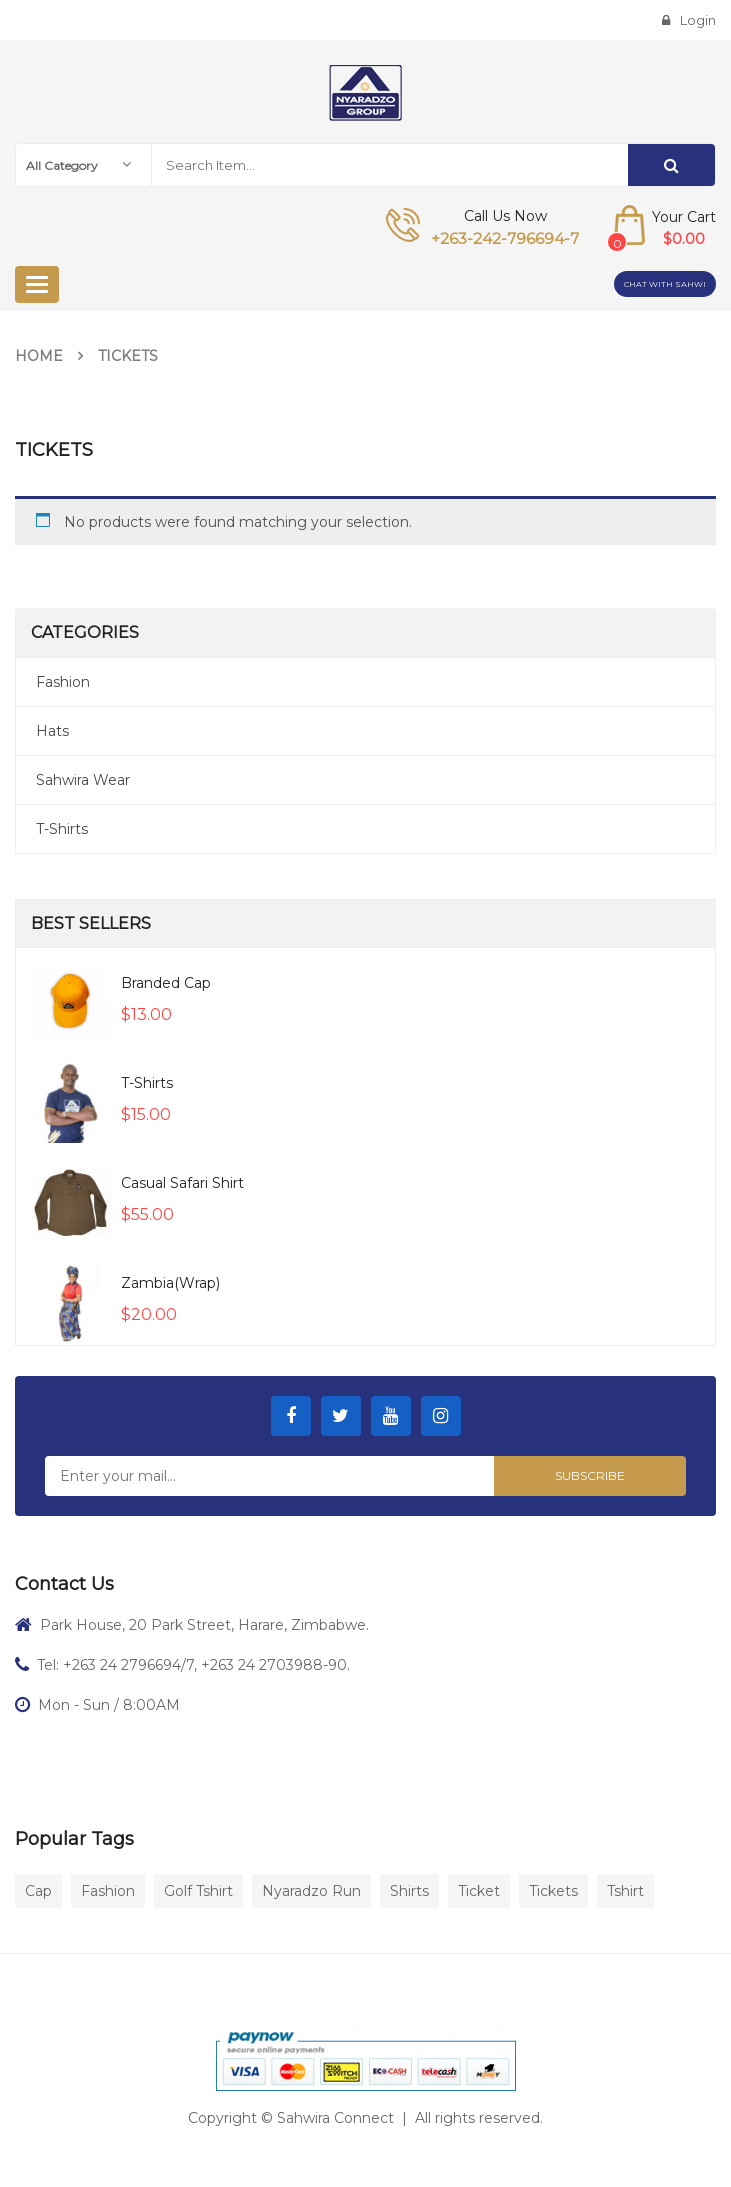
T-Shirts (62, 829)
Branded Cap (166, 983)
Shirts (409, 1891)
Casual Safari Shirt (182, 1183)
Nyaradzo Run (311, 1891)
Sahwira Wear (83, 780)
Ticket (479, 1891)
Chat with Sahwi (665, 284)
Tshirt (625, 1891)
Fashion (63, 682)
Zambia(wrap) (170, 1283)
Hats (52, 731)
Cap (38, 1891)
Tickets (553, 1891)
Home (39, 356)
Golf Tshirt (198, 1891)
